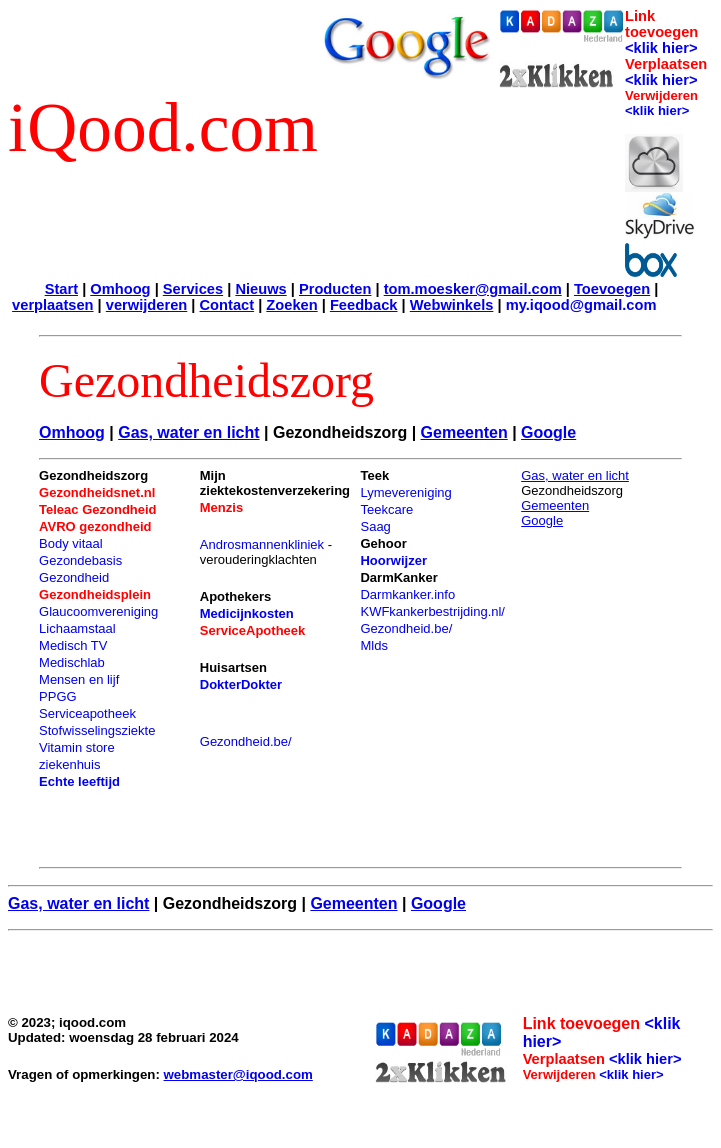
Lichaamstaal (77, 628)
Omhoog (120, 289)
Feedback (364, 305)
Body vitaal (71, 543)
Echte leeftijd (79, 781)
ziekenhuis (69, 764)
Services (193, 289)
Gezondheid (74, 577)
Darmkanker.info (407, 594)
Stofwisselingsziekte (97, 730)
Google (548, 432)
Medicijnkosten (247, 613)
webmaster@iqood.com (238, 1074)
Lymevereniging (405, 492)
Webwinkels (452, 305)
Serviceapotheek (87, 713)
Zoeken (291, 305)
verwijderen (146, 305)
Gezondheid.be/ (246, 741)
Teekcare (386, 509)
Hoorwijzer (393, 560)
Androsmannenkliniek (262, 544)
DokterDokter (241, 684)
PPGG (58, 696)
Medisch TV (73, 645)
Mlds (373, 645)
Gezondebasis (80, 560)
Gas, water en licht (188, 432)
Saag (375, 526)
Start (61, 289)
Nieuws (260, 289)
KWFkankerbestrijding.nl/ (432, 611)
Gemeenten (464, 432)
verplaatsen (52, 305)
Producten (335, 289)
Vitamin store (77, 747)
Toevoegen (612, 289)
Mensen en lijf (79, 679)
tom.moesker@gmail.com (473, 289)
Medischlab (72, 662)
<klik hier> (661, 48)
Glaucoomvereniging (98, 611)
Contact (227, 305)
